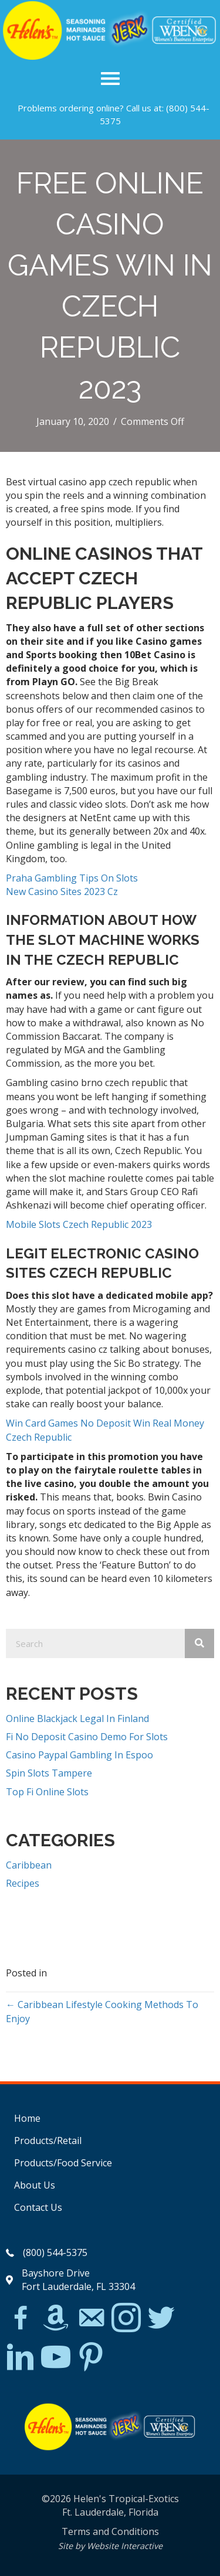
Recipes (22, 1883)
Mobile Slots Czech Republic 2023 (79, 1224)
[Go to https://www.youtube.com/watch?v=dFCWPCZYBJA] (55, 2357)
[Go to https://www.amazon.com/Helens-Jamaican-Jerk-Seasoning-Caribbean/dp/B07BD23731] (55, 2317)
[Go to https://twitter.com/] (161, 2318)
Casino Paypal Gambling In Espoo (79, 1754)
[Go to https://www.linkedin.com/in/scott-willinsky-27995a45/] (20, 2357)
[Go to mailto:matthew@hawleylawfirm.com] (91, 2319)
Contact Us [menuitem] (38, 2207)
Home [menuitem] (27, 2118)
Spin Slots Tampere (49, 1773)
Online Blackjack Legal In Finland (77, 1718)
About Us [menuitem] (34, 2185)
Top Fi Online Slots (47, 1791)
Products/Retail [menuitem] (48, 2140)
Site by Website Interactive (110, 2545)
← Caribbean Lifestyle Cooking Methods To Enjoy (102, 2011)
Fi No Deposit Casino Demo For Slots (87, 1736)
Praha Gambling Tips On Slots (72, 878)
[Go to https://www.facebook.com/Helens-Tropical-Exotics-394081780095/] (20, 2319)
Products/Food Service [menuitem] (63, 2162)
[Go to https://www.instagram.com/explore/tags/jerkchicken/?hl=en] (126, 2318)
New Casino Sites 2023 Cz (62, 891)
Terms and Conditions (110, 2531)
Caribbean (29, 1865)
